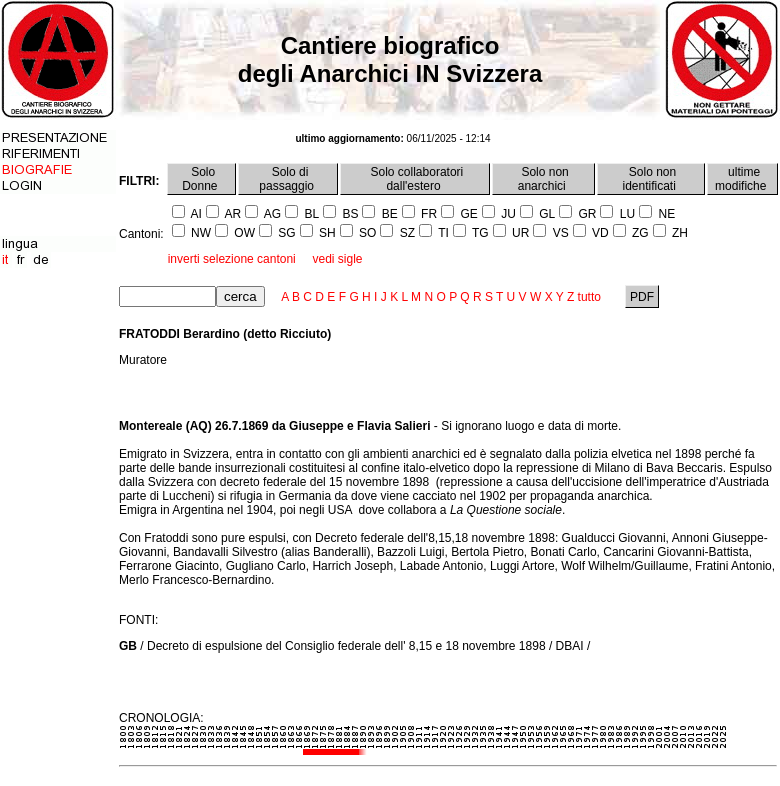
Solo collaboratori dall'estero (415, 179)
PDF (642, 297)
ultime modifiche (742, 179)
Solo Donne (201, 179)
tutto (589, 297)
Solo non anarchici (543, 179)
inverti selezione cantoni (232, 259)
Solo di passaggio (288, 179)
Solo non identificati (651, 179)
